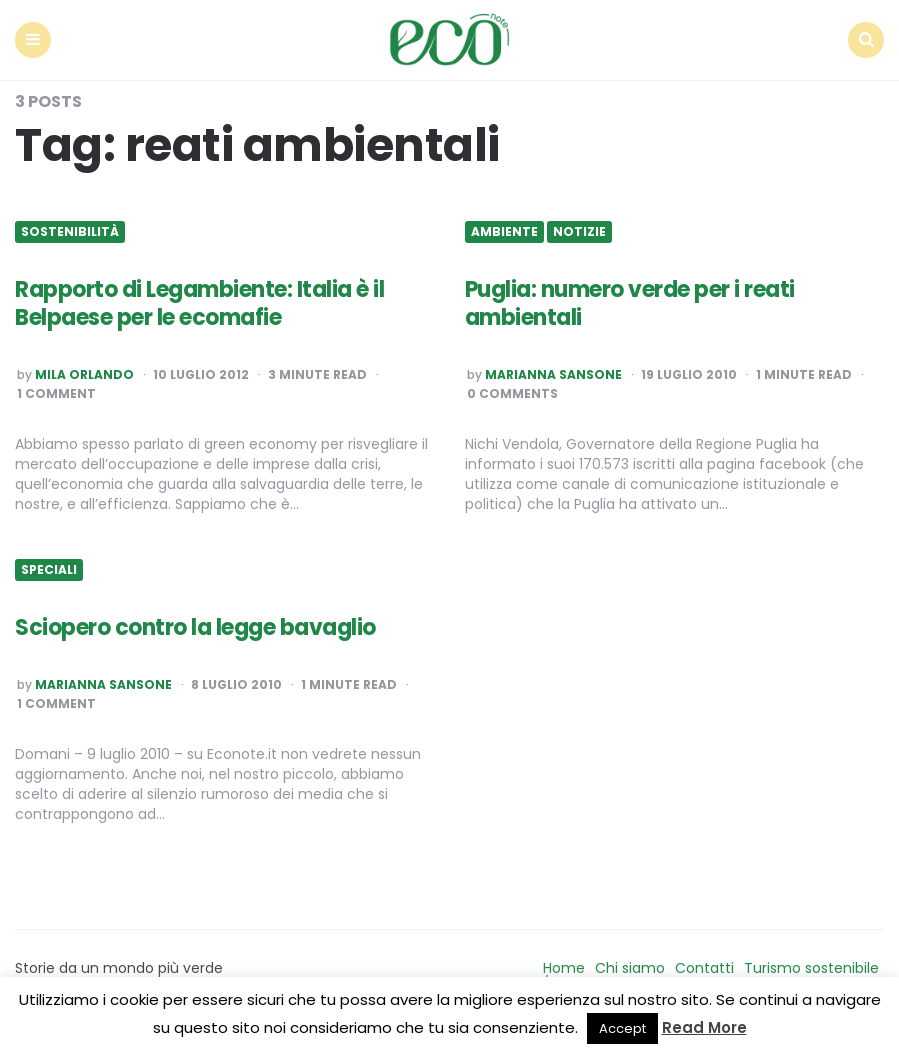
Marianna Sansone (553, 375)
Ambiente (504, 232)
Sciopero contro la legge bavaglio (195, 627)
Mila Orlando (84, 375)
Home (564, 968)
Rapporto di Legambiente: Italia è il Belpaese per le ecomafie (199, 304)
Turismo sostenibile (811, 968)
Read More (704, 1027)
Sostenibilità (70, 232)
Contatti (704, 968)
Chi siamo (630, 968)
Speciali (49, 570)
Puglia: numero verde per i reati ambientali (630, 304)
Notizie (579, 232)
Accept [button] (622, 1028)
